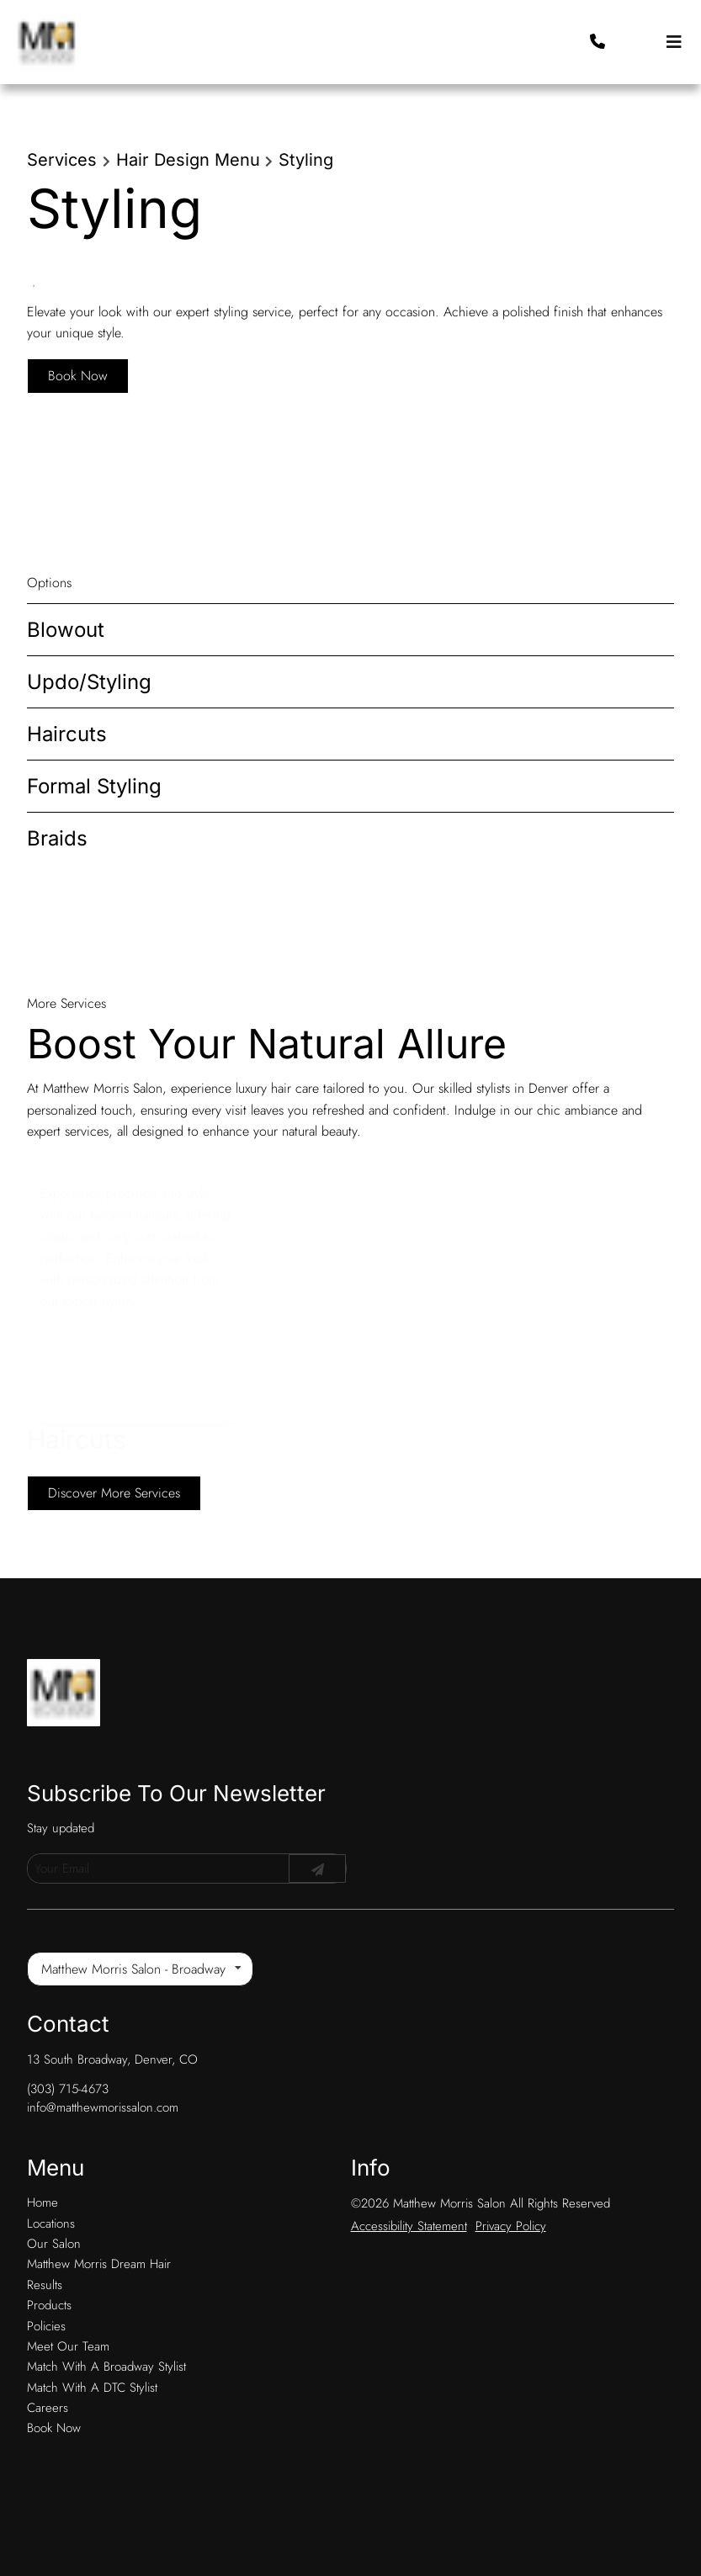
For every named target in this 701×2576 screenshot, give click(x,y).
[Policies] (46, 2254)
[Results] (44, 2213)
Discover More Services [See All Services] (114, 1493)
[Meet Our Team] (68, 2275)
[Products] (49, 2233)
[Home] (42, 2131)
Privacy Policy (510, 2154)
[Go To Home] (47, 42)
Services (62, 159)
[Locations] (51, 2152)
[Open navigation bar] (674, 42)
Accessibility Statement (409, 2154)
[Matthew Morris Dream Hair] (99, 2192)
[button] (650, 42)
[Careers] (47, 2336)
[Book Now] (54, 2356)
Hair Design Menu (188, 159)
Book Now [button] (78, 375)
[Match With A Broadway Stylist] (106, 2295)
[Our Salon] (54, 2172)
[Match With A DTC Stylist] (92, 2316)
